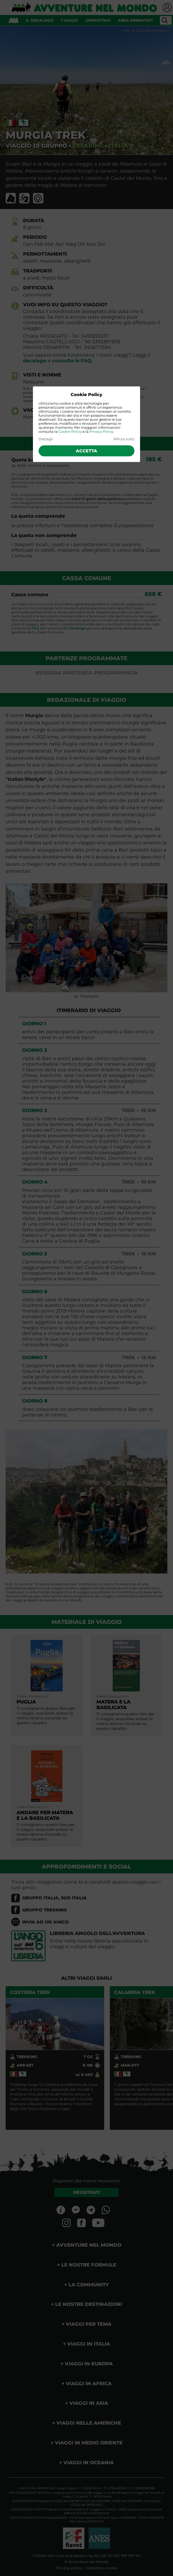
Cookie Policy (70, 432)
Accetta (86, 450)
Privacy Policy (101, 432)
